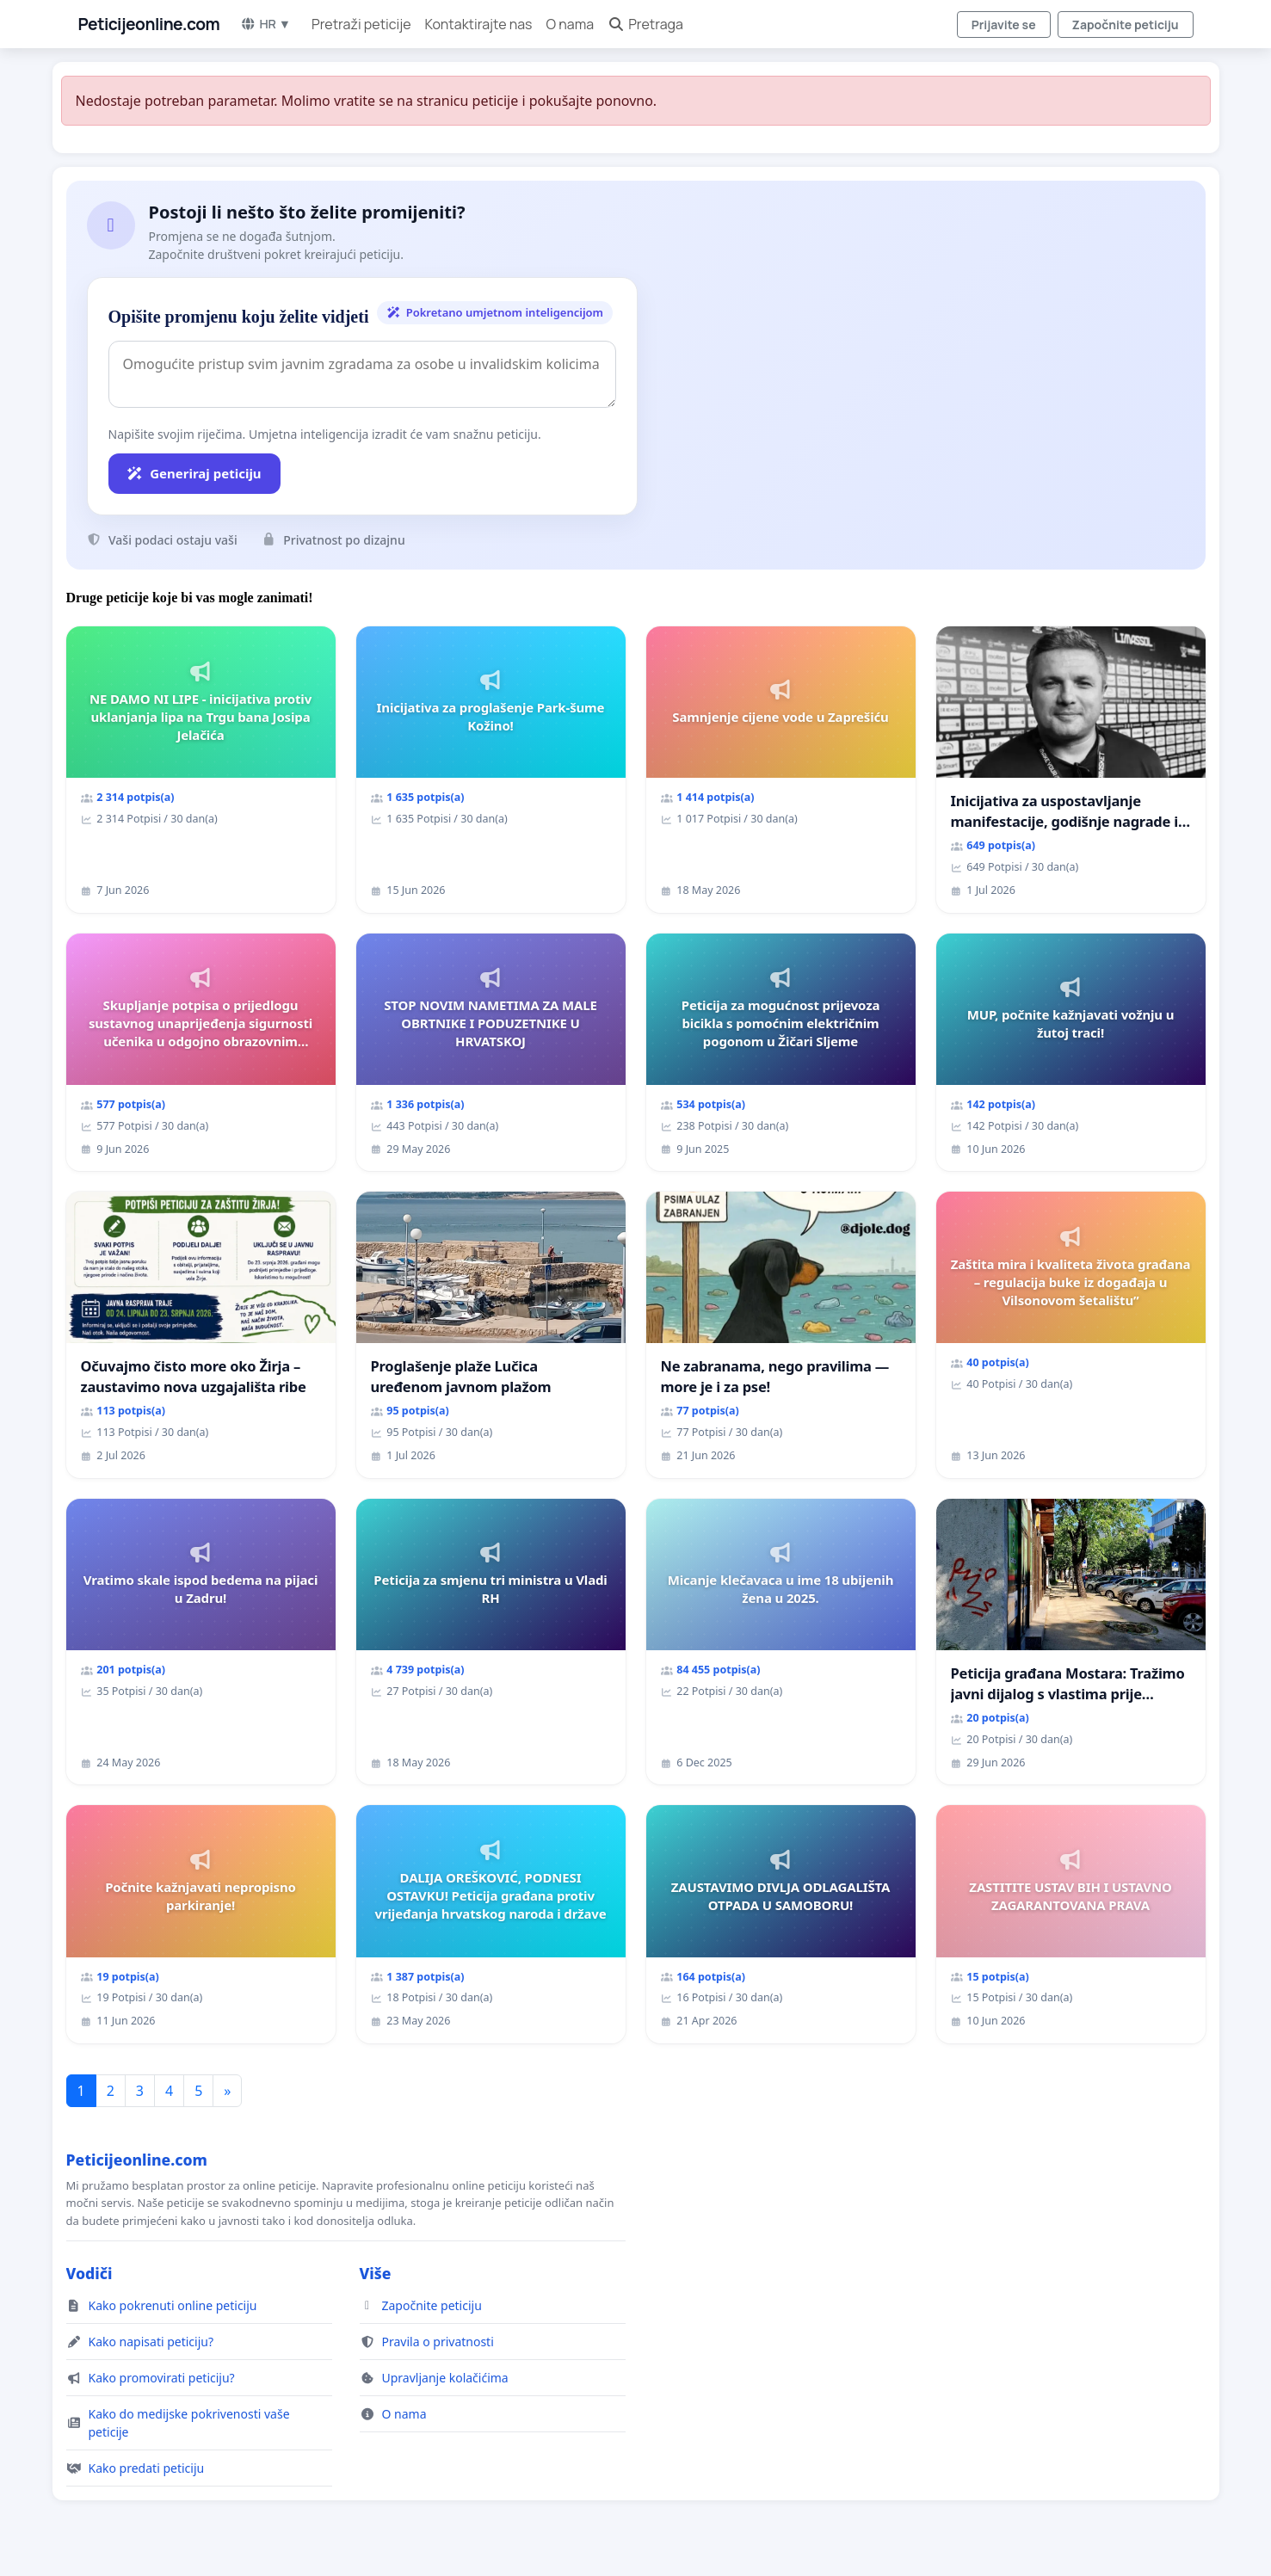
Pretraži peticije (361, 24)
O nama (570, 24)
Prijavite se (1004, 24)
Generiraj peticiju (194, 473)
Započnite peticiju (1125, 24)
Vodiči (89, 2273)
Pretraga (645, 24)
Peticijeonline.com (149, 24)
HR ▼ (265, 23)
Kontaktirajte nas (479, 24)
